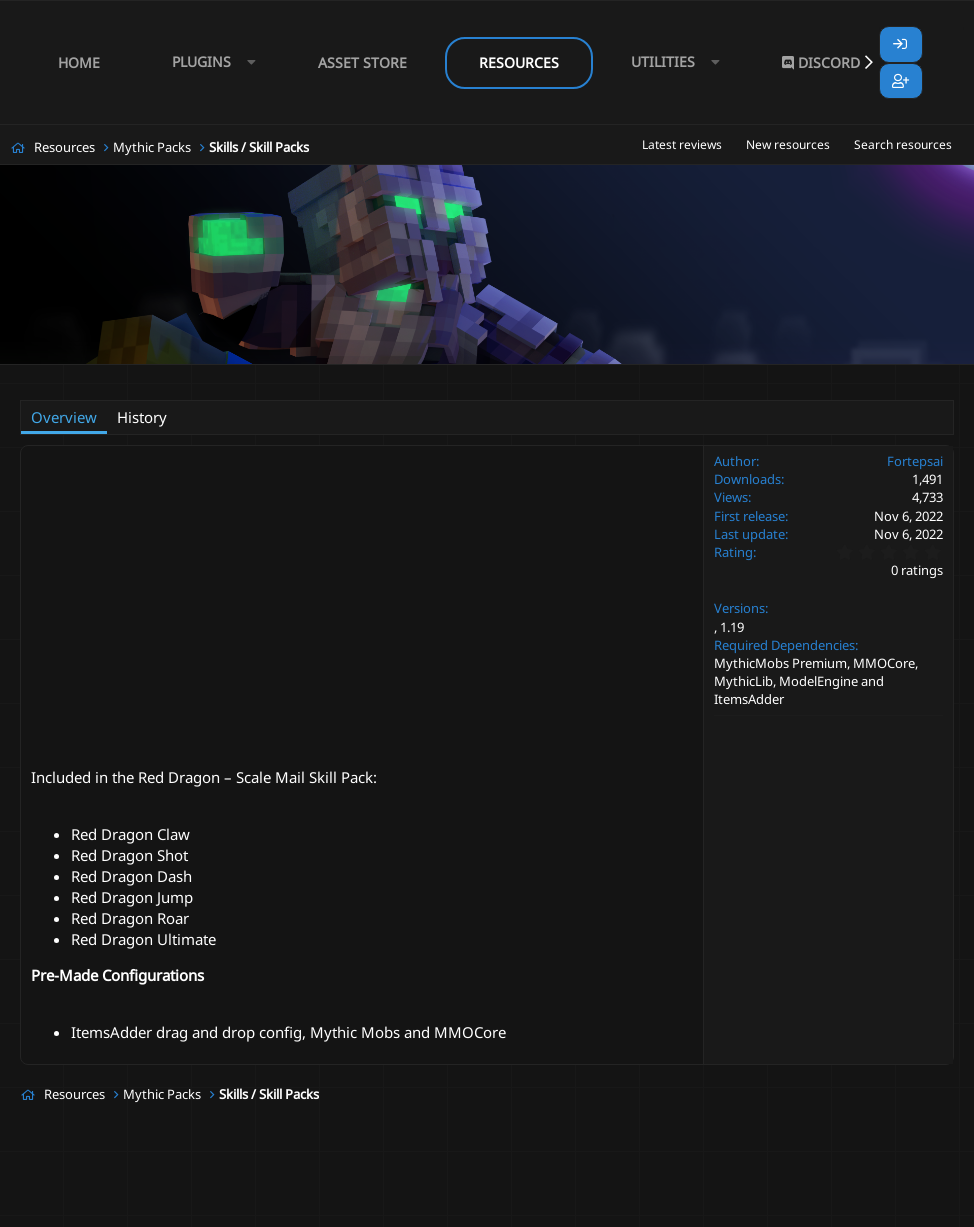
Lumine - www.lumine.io (893, 1208)
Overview (64, 417)
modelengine (370, 376)
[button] (209, 62)
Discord (821, 62)
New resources (788, 144)
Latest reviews (682, 144)
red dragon (540, 376)
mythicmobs (458, 376)
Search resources (903, 144)
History (142, 417)
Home (79, 62)
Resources (519, 62)
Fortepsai (120, 376)
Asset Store (362, 62)
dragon (297, 376)
